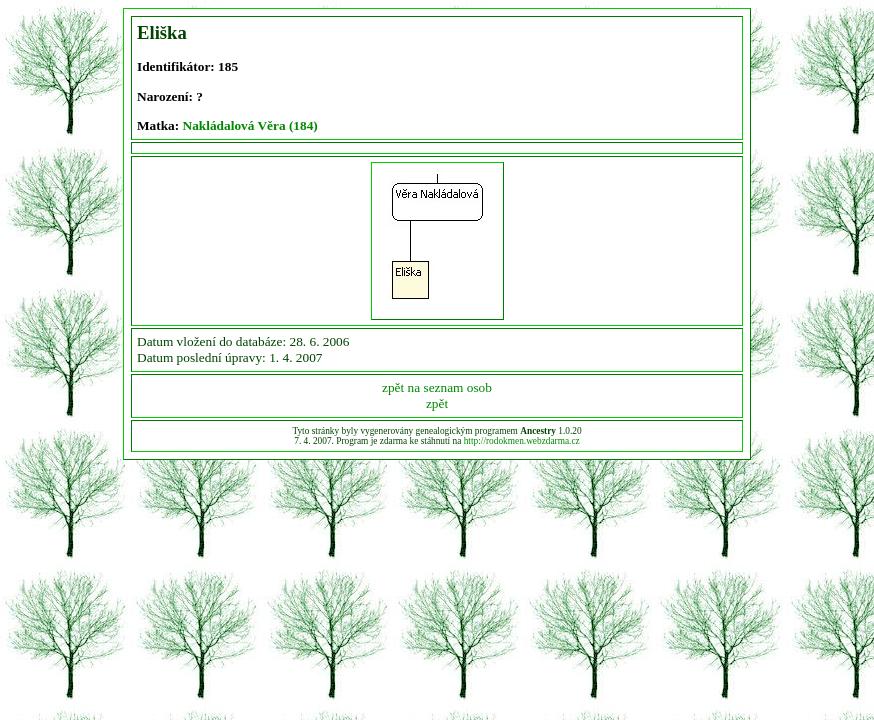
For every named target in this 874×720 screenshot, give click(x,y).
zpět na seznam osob (437, 387)
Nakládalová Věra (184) (250, 125)
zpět (437, 403)
